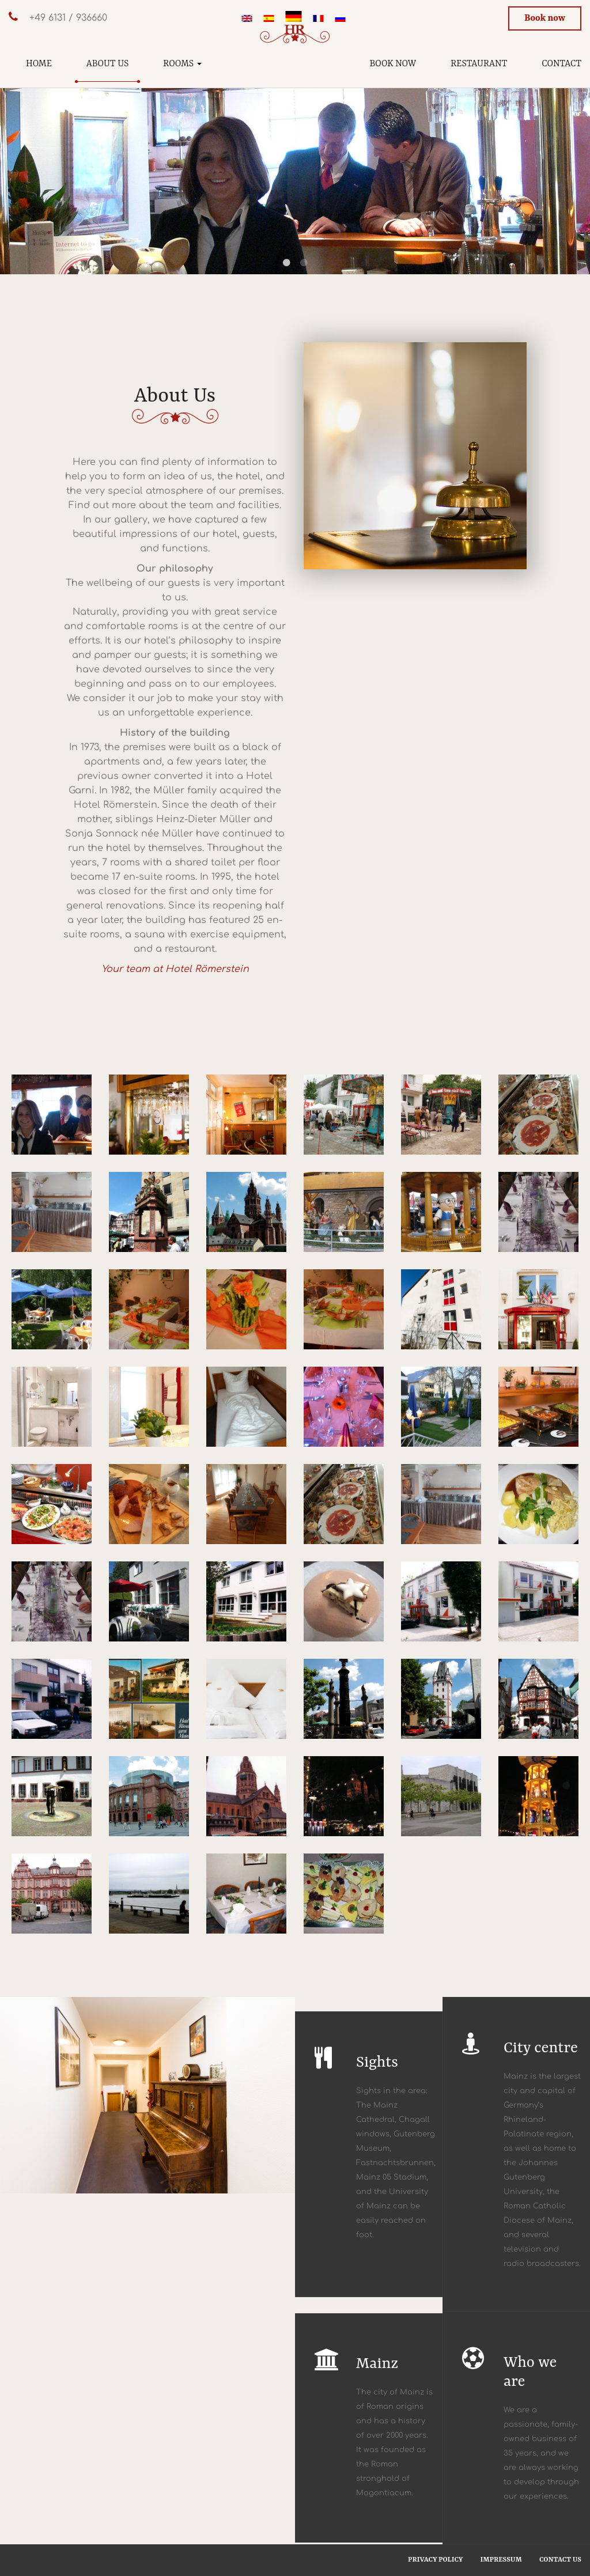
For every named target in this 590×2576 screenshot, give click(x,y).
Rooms (182, 64)
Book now (544, 18)
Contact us (560, 2560)
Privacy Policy (435, 2560)
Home (39, 64)
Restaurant (479, 64)
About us (107, 64)
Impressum (500, 2560)
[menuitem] (247, 20)
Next (572, 159)
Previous (17, 159)
